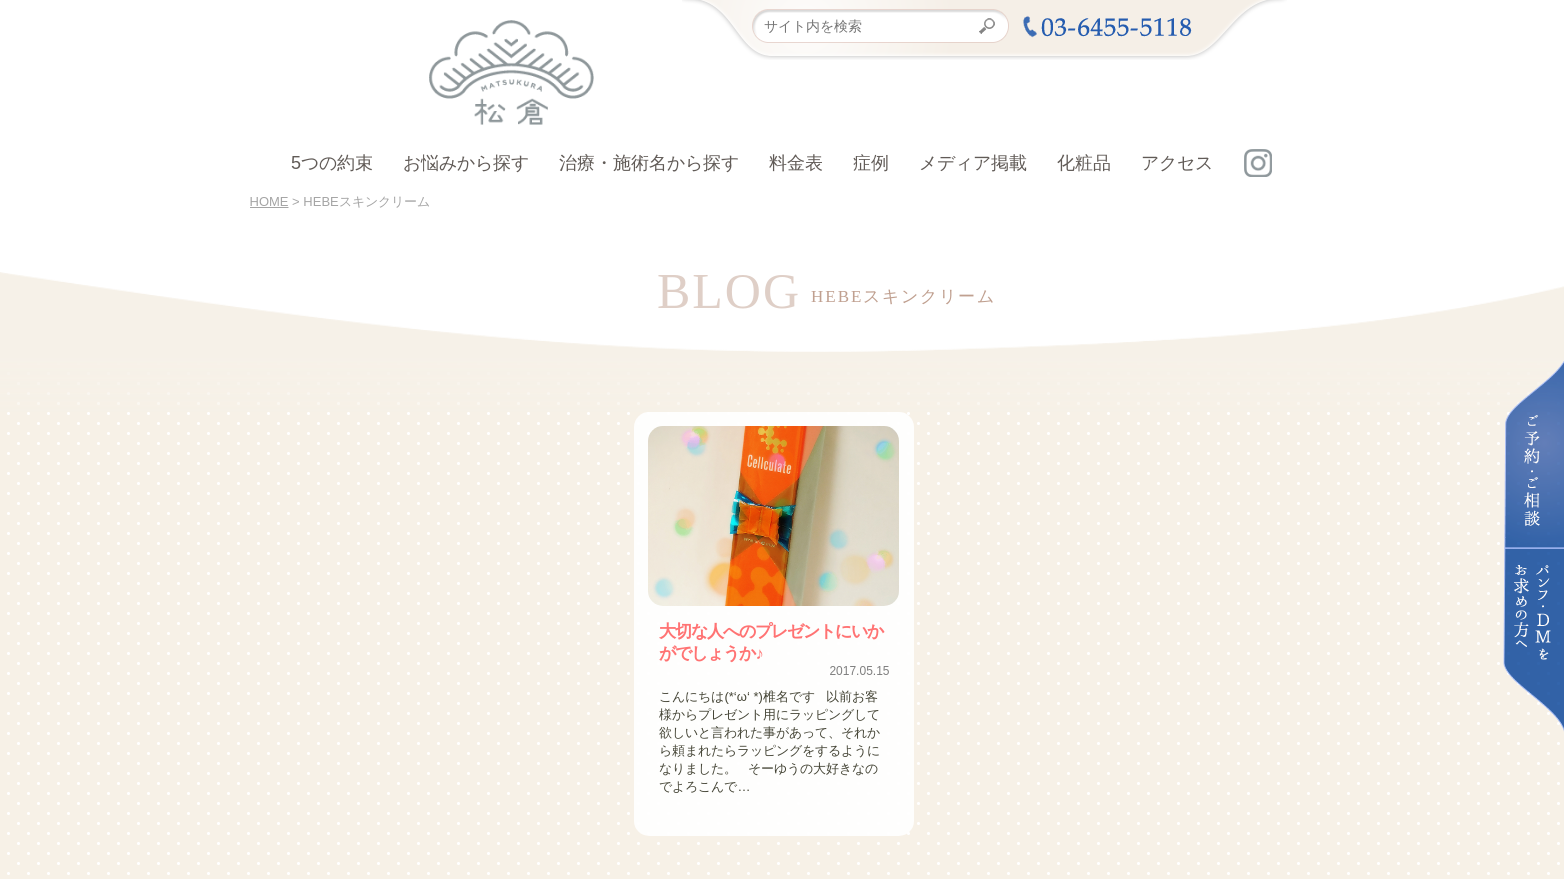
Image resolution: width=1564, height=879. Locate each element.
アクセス (1177, 163)
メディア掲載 (973, 163)
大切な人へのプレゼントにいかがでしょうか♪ (771, 641)
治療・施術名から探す (649, 163)
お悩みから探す (466, 163)
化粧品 (1084, 163)
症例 (871, 163)
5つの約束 (332, 163)
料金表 (796, 163)
